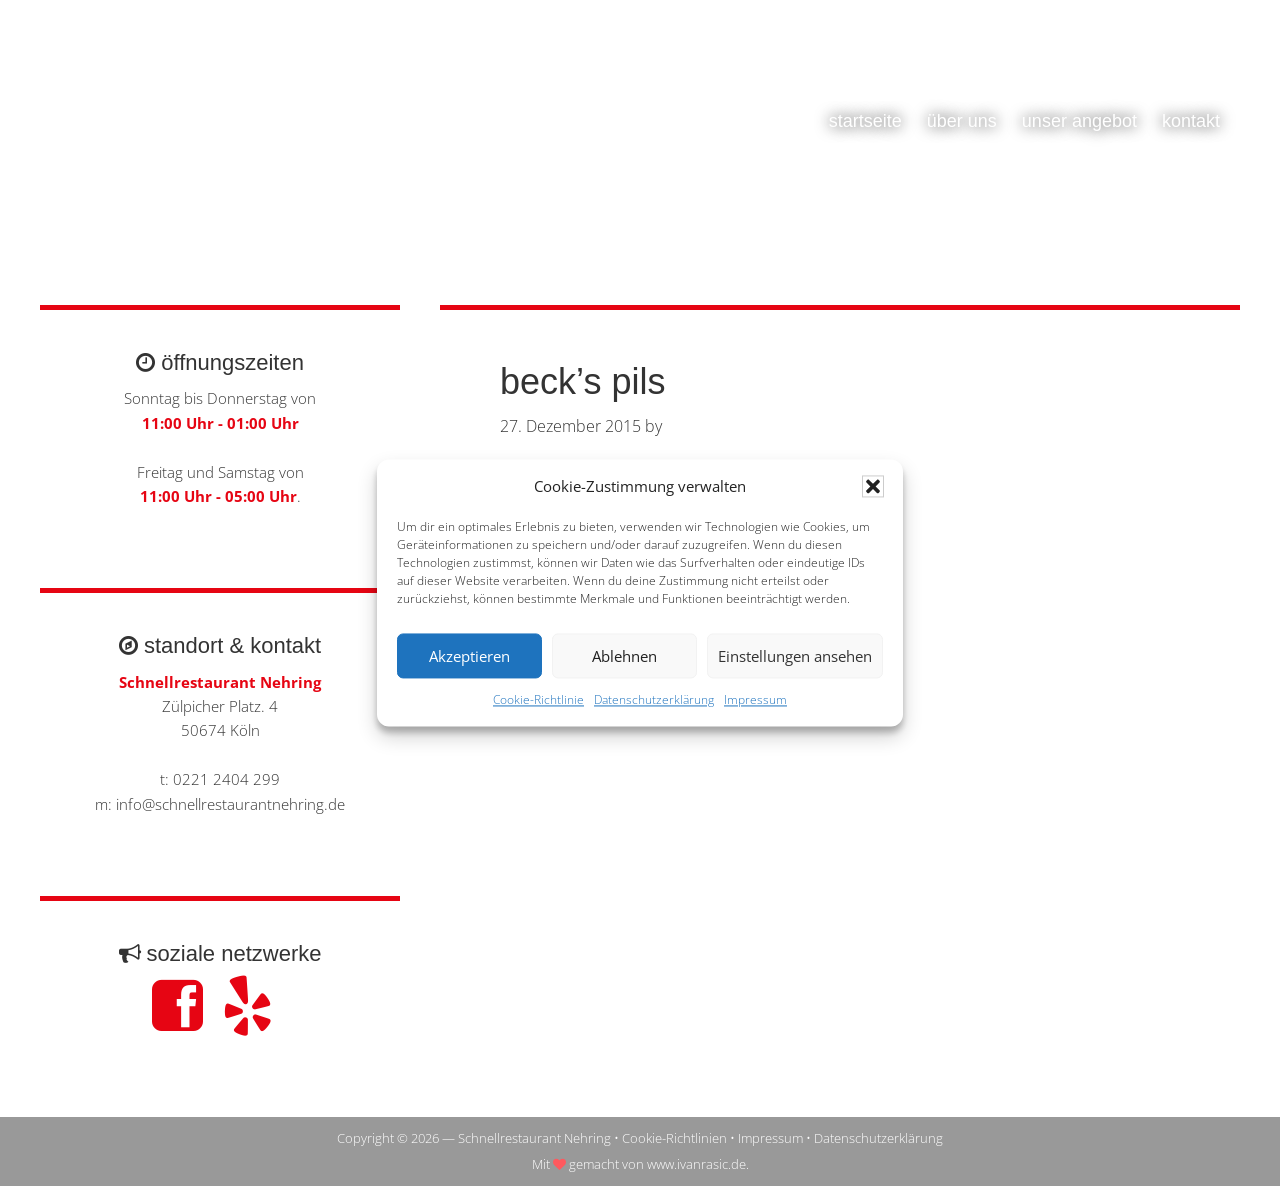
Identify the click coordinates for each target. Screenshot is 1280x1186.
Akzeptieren (469, 656)
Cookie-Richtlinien (674, 1138)
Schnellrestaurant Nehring (240, 140)
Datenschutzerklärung (654, 700)
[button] (873, 487)
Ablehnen (624, 656)
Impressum (755, 700)
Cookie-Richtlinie (538, 700)
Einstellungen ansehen (795, 656)
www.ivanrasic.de (696, 1164)
